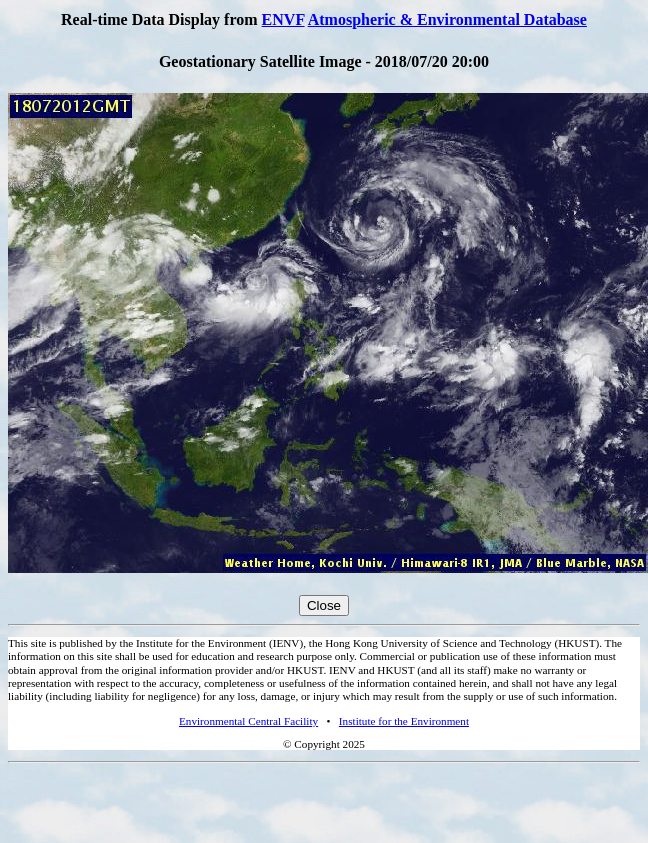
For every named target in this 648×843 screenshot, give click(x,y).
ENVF (283, 19)
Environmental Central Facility (248, 721)
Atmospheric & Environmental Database (447, 19)
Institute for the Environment (404, 721)
